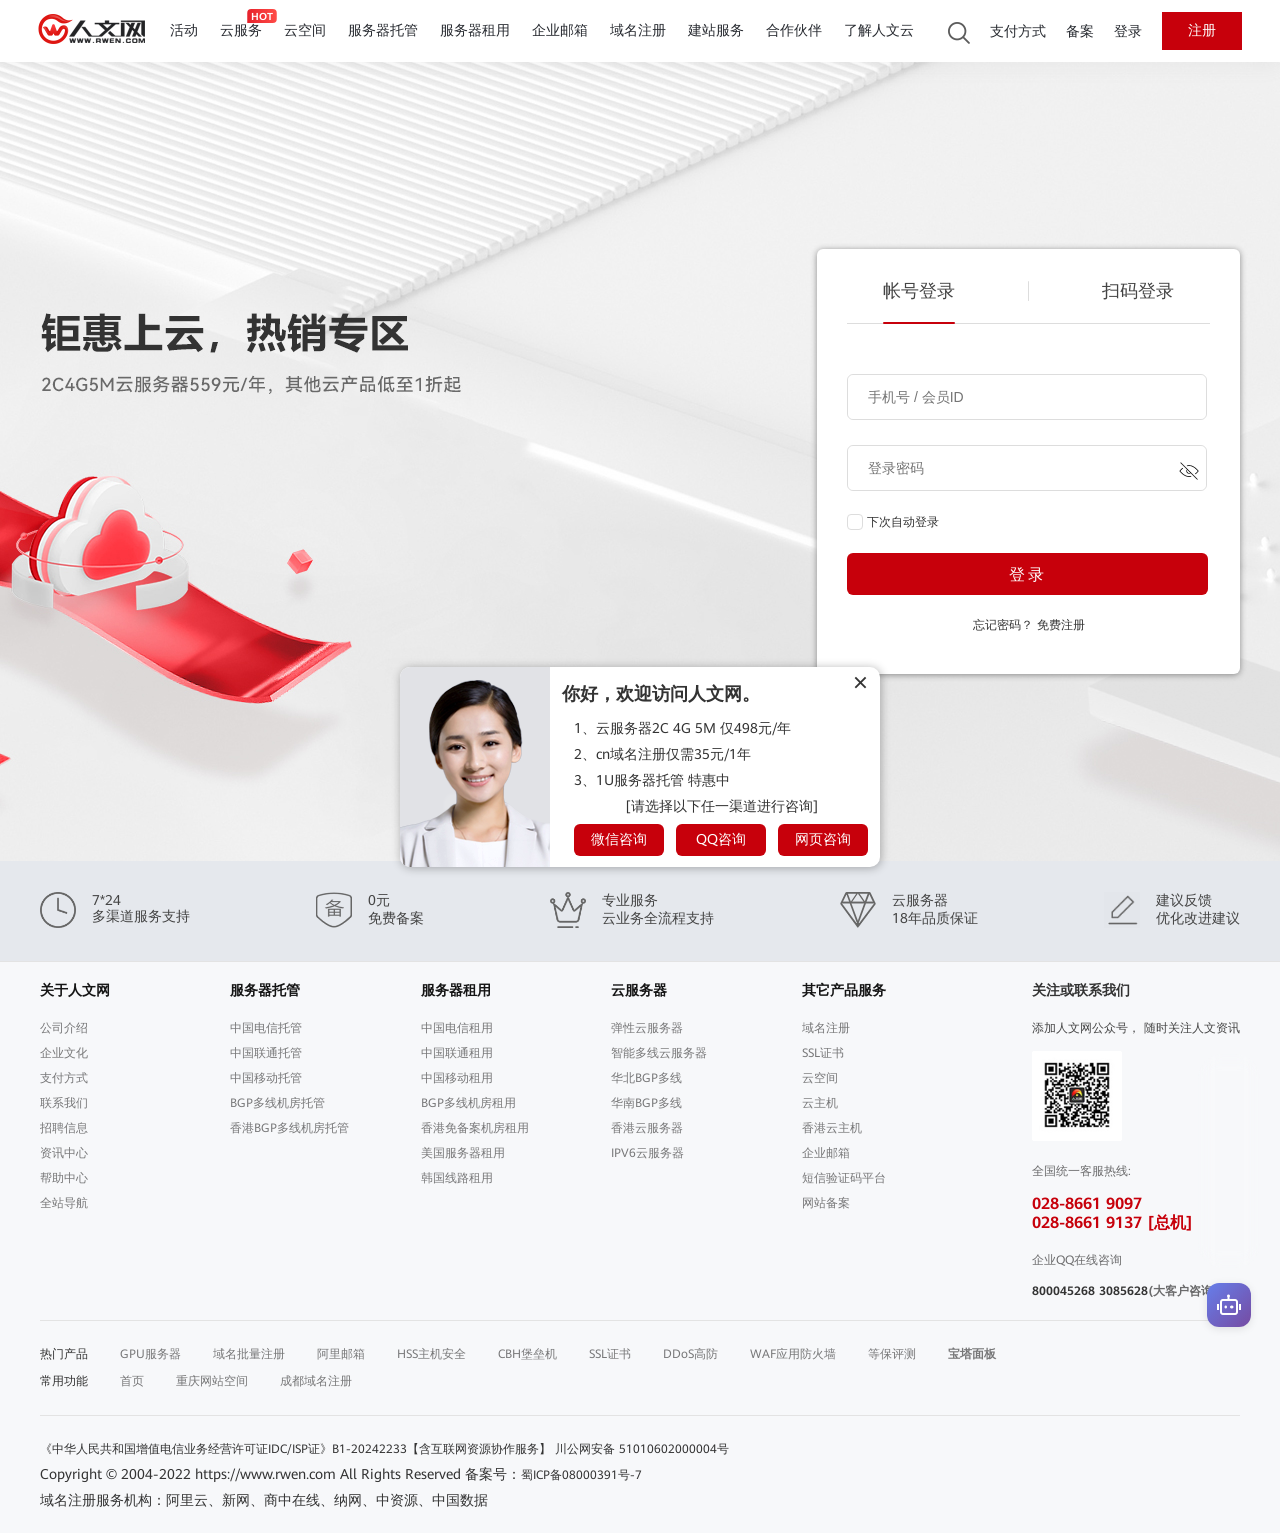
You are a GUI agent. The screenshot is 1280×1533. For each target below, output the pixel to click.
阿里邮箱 (341, 1354)
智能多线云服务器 (659, 1053)
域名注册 (638, 30)
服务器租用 (475, 30)
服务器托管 (383, 30)
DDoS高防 (690, 1354)
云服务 (241, 30)
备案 (1080, 31)
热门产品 (64, 1354)
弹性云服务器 (647, 1028)
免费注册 (1061, 625)
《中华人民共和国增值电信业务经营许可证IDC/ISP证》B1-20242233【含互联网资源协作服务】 (295, 1449)
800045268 (1063, 1291)
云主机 (820, 1103)
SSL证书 (823, 1053)
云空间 (305, 30)
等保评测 (892, 1354)
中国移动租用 (457, 1078)
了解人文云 (879, 30)
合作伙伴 (794, 30)
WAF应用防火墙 (793, 1354)
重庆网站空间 (212, 1381)
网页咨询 (823, 839)
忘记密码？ (1003, 625)
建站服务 (716, 30)
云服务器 (639, 990)
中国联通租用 (457, 1053)
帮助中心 (64, 1178)
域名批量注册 (249, 1354)
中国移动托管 (266, 1078)
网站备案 (826, 1203)
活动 (184, 30)
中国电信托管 (266, 1028)
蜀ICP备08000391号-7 (581, 1475)
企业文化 (64, 1053)
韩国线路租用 (457, 1178)
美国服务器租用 (463, 1153)
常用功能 (64, 1381)
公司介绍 (64, 1028)
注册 (1202, 30)
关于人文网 (75, 990)
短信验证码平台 (844, 1178)
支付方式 (1018, 31)
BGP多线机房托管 (277, 1103)
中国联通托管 (266, 1053)
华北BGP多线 (646, 1078)
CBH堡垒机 (527, 1354)
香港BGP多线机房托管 (289, 1128)
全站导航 (64, 1203)
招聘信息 (64, 1128)
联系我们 (64, 1103)
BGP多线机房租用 (468, 1103)
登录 (1128, 31)
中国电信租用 (457, 1028)
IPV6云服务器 (647, 1153)
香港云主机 (832, 1128)
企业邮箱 (560, 30)
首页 (132, 1381)
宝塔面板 (972, 1354)
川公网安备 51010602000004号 (642, 1449)
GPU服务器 (150, 1354)
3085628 (1123, 1291)
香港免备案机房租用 (475, 1128)
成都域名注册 (316, 1381)
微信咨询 (619, 839)
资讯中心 (64, 1153)
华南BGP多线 (646, 1103)
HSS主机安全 (431, 1354)
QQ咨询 (721, 839)
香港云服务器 (647, 1128)
